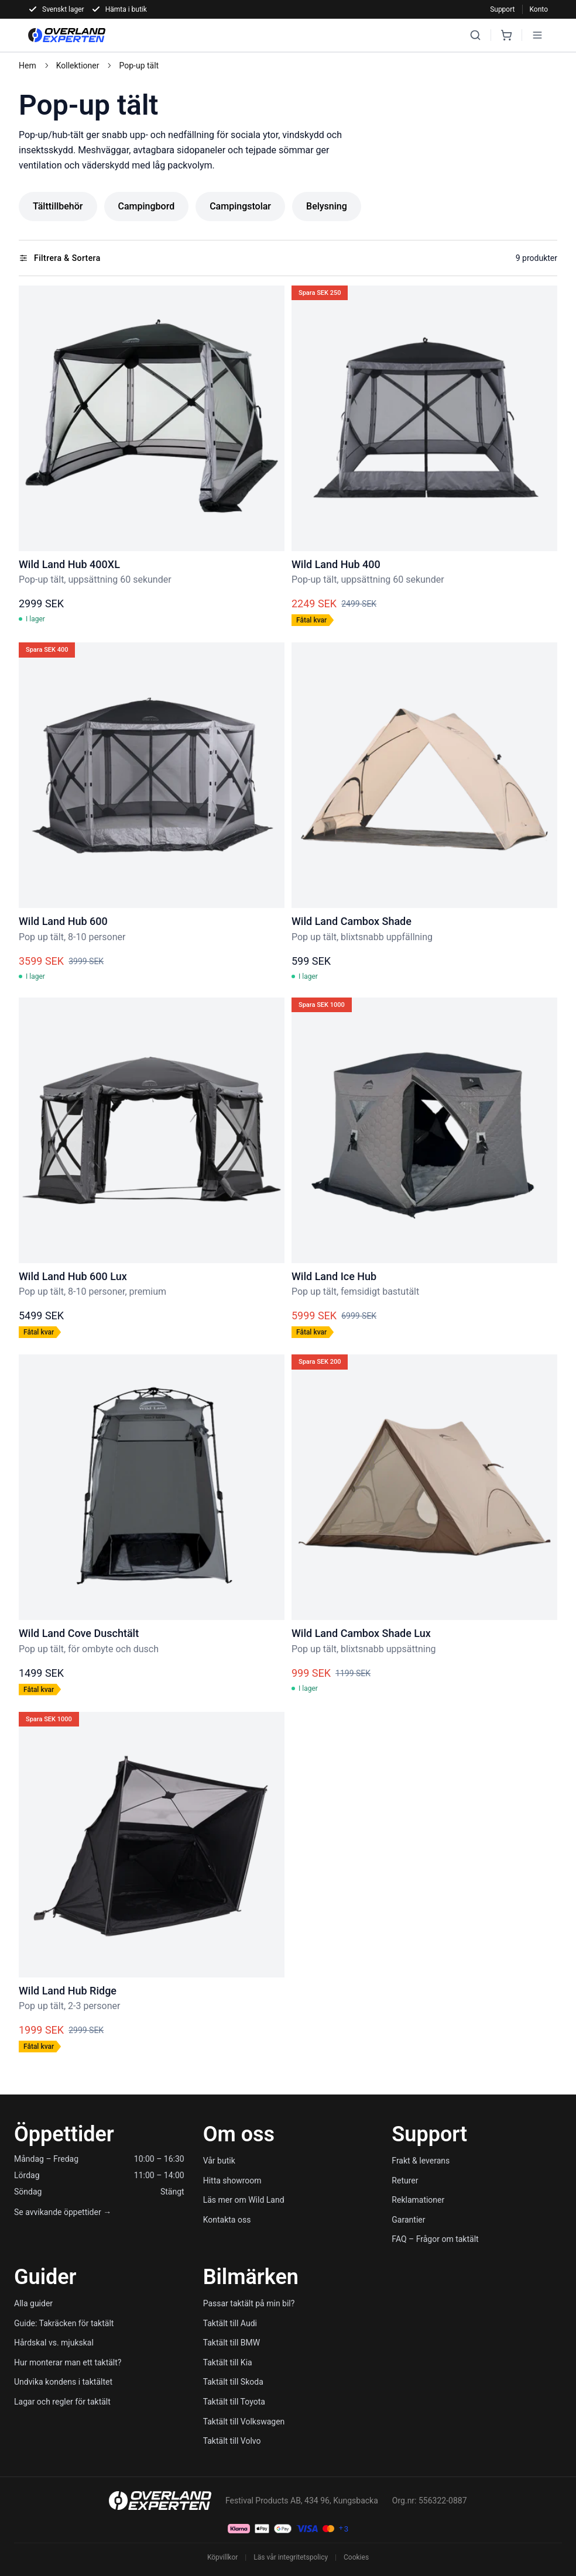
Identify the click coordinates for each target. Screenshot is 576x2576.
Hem (27, 65)
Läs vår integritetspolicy (290, 2557)
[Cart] (506, 35)
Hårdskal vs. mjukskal (54, 2342)
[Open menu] (537, 35)
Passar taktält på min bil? (249, 2303)
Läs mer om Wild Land (243, 2199)
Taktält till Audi (230, 2323)
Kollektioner (78, 65)
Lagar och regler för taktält (62, 2401)
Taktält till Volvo (232, 2441)
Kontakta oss (227, 2219)
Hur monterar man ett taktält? (67, 2362)
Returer (405, 2180)
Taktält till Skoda (233, 2381)
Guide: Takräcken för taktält (64, 2323)
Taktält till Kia (227, 2362)
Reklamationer (418, 2199)
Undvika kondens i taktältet (63, 2381)
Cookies (356, 2557)
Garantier (408, 2219)
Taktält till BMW (231, 2342)
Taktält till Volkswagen (244, 2421)
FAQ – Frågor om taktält (435, 2239)
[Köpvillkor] (344, 2528)
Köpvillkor (222, 2557)
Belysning (326, 206)
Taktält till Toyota (234, 2401)
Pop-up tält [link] (139, 65)
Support (502, 9)
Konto (539, 9)
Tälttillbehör (58, 206)
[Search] (475, 35)
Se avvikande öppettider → (62, 2212)
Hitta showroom (232, 2180)
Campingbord (146, 206)
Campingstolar (240, 206)
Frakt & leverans (421, 2160)
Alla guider (33, 2303)
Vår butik (219, 2160)
